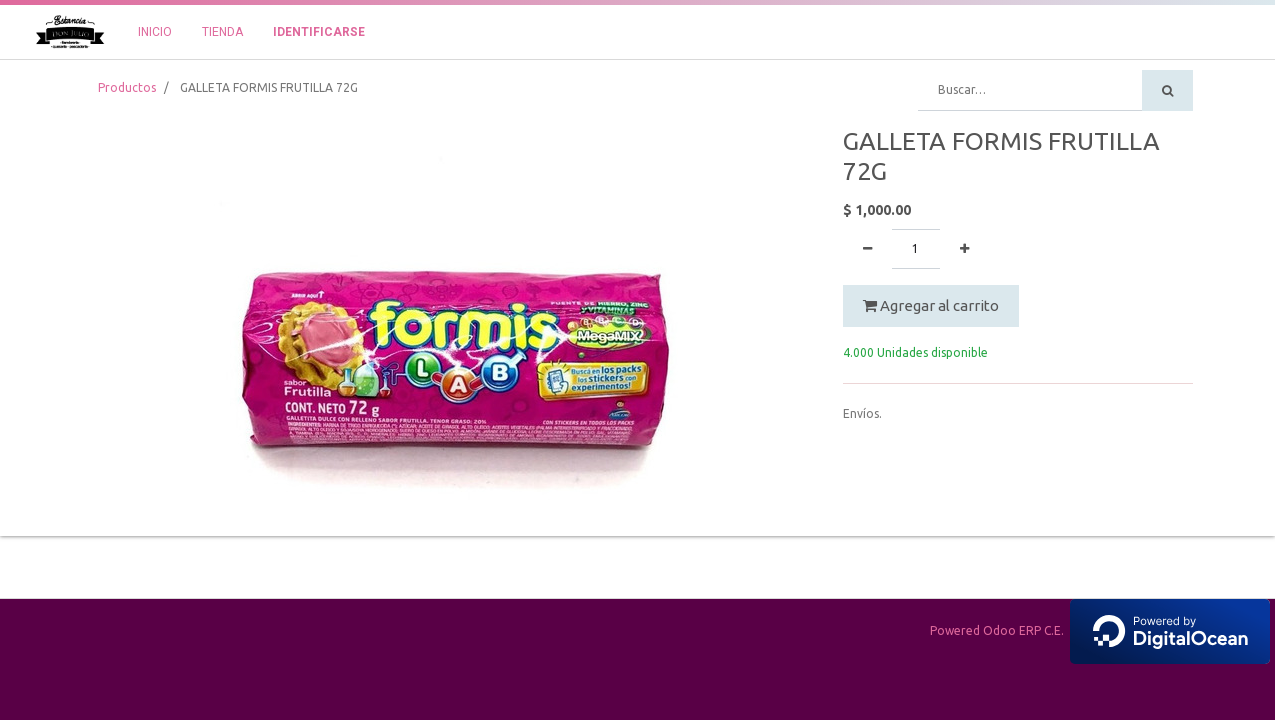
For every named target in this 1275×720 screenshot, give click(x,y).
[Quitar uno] (867, 249)
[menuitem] (155, 32)
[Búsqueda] (1167, 90)
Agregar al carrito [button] (931, 305)
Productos (127, 87)
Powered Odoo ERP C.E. (1100, 630)
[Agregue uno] (964, 249)
